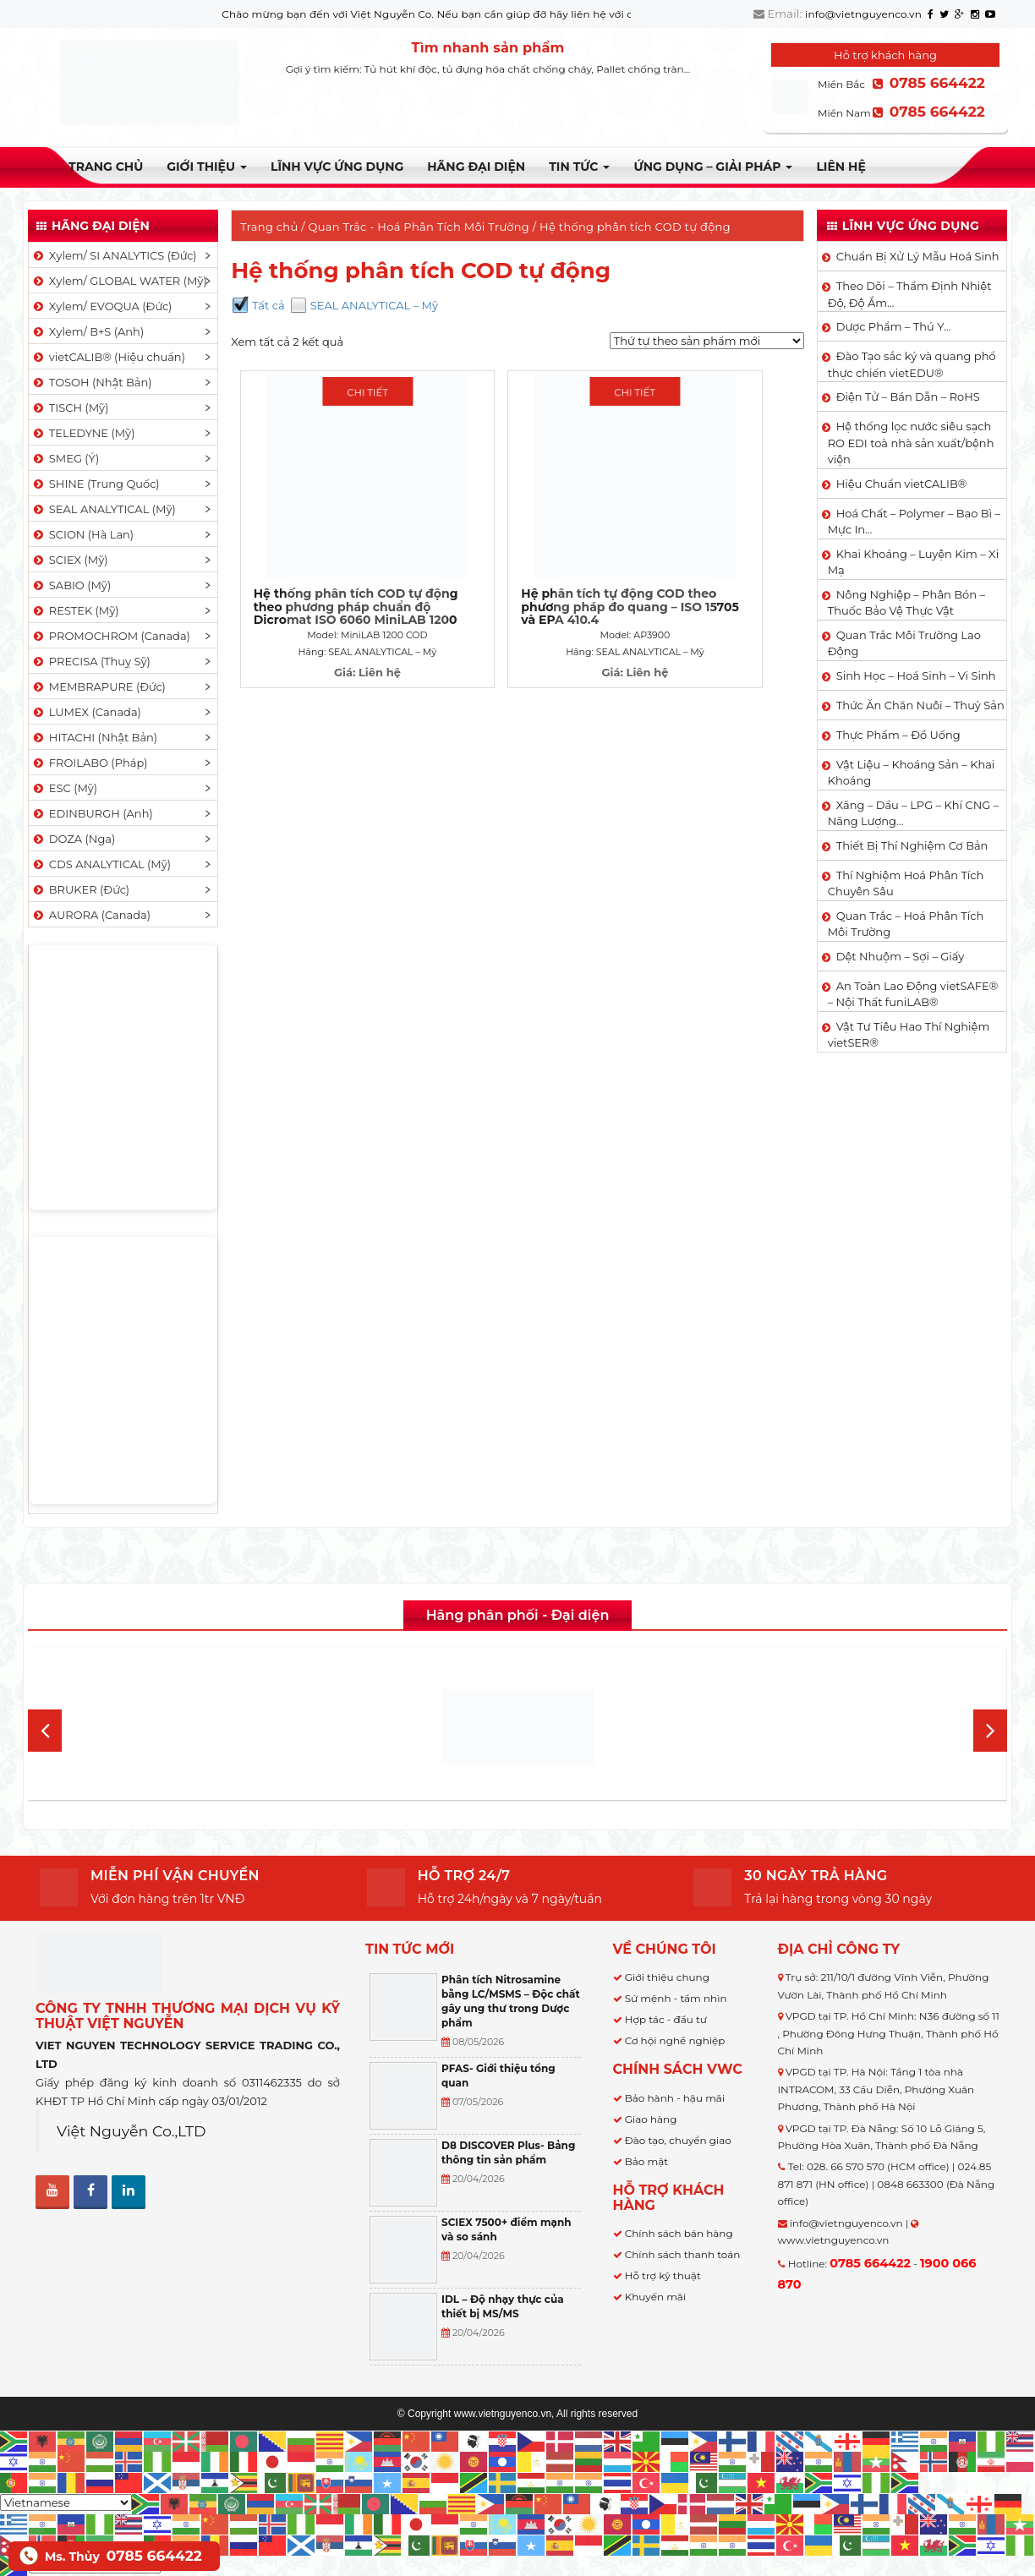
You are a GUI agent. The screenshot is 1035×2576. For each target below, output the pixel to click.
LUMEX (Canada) (86, 712)
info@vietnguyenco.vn (863, 14)
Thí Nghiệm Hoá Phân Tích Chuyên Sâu (906, 883)
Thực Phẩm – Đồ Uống (898, 734)
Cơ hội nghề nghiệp (675, 2040)
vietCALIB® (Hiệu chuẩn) (108, 357)
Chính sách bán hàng (679, 2233)
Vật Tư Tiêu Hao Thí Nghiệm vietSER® (909, 1035)
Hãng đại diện (476, 166)
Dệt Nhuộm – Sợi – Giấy (900, 956)
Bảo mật (646, 2161)
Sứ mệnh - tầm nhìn (676, 1998)
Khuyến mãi (656, 2296)
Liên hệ (840, 166)
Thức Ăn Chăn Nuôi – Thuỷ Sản (920, 705)
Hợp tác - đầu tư (666, 2019)
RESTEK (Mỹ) (75, 610)
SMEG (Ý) (65, 458)
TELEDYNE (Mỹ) (82, 433)
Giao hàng (651, 2119)
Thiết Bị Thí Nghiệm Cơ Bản (912, 845)
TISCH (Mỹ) (69, 407)
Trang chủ (105, 166)
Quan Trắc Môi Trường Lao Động (904, 643)
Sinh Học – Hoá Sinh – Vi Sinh (916, 675)
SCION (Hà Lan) (82, 534)
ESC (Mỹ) (64, 788)
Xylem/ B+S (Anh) (87, 331)
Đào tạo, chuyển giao (678, 2140)
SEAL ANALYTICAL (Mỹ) (103, 509)
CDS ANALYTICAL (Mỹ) (101, 864)
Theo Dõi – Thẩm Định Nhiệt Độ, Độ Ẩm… (910, 294)
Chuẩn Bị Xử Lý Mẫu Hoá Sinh (917, 256)
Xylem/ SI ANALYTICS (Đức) (114, 255)
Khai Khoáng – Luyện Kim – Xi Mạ (913, 562)
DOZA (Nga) (73, 838)
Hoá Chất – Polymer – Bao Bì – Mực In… (914, 521)
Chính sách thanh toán (683, 2254)
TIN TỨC (579, 166)
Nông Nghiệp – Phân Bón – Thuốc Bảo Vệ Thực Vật (906, 603)
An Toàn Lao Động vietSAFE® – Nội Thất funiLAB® (913, 994)
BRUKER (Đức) (80, 889)
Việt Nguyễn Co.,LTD (131, 2131)
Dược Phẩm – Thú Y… (893, 326)
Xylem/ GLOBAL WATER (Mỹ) (119, 280)
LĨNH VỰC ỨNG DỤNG (337, 166)
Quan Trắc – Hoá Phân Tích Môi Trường (905, 924)
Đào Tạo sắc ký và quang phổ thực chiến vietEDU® (912, 364)
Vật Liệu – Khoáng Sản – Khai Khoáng (911, 772)
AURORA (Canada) (91, 915)
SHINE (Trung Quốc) (95, 483)
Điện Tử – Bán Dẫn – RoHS (908, 396)
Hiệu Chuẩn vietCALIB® (901, 483)
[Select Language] (66, 2502)
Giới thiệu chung (667, 1977)
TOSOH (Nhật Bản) (91, 382)
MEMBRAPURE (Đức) (98, 686)
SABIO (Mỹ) (71, 585)
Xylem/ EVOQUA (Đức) (101, 306)
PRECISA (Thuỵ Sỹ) (91, 661)
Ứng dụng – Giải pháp (712, 166)
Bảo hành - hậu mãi (675, 2098)
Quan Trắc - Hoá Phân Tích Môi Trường (419, 226)
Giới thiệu (207, 166)
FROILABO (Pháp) (89, 762)
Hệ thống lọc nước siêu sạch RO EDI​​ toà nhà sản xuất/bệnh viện (911, 442)
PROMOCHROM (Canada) (110, 636)
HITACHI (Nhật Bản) (94, 737)
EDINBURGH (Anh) (92, 813)
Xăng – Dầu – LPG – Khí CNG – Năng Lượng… (913, 813)
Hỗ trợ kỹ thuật (663, 2275)
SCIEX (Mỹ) (69, 559)
